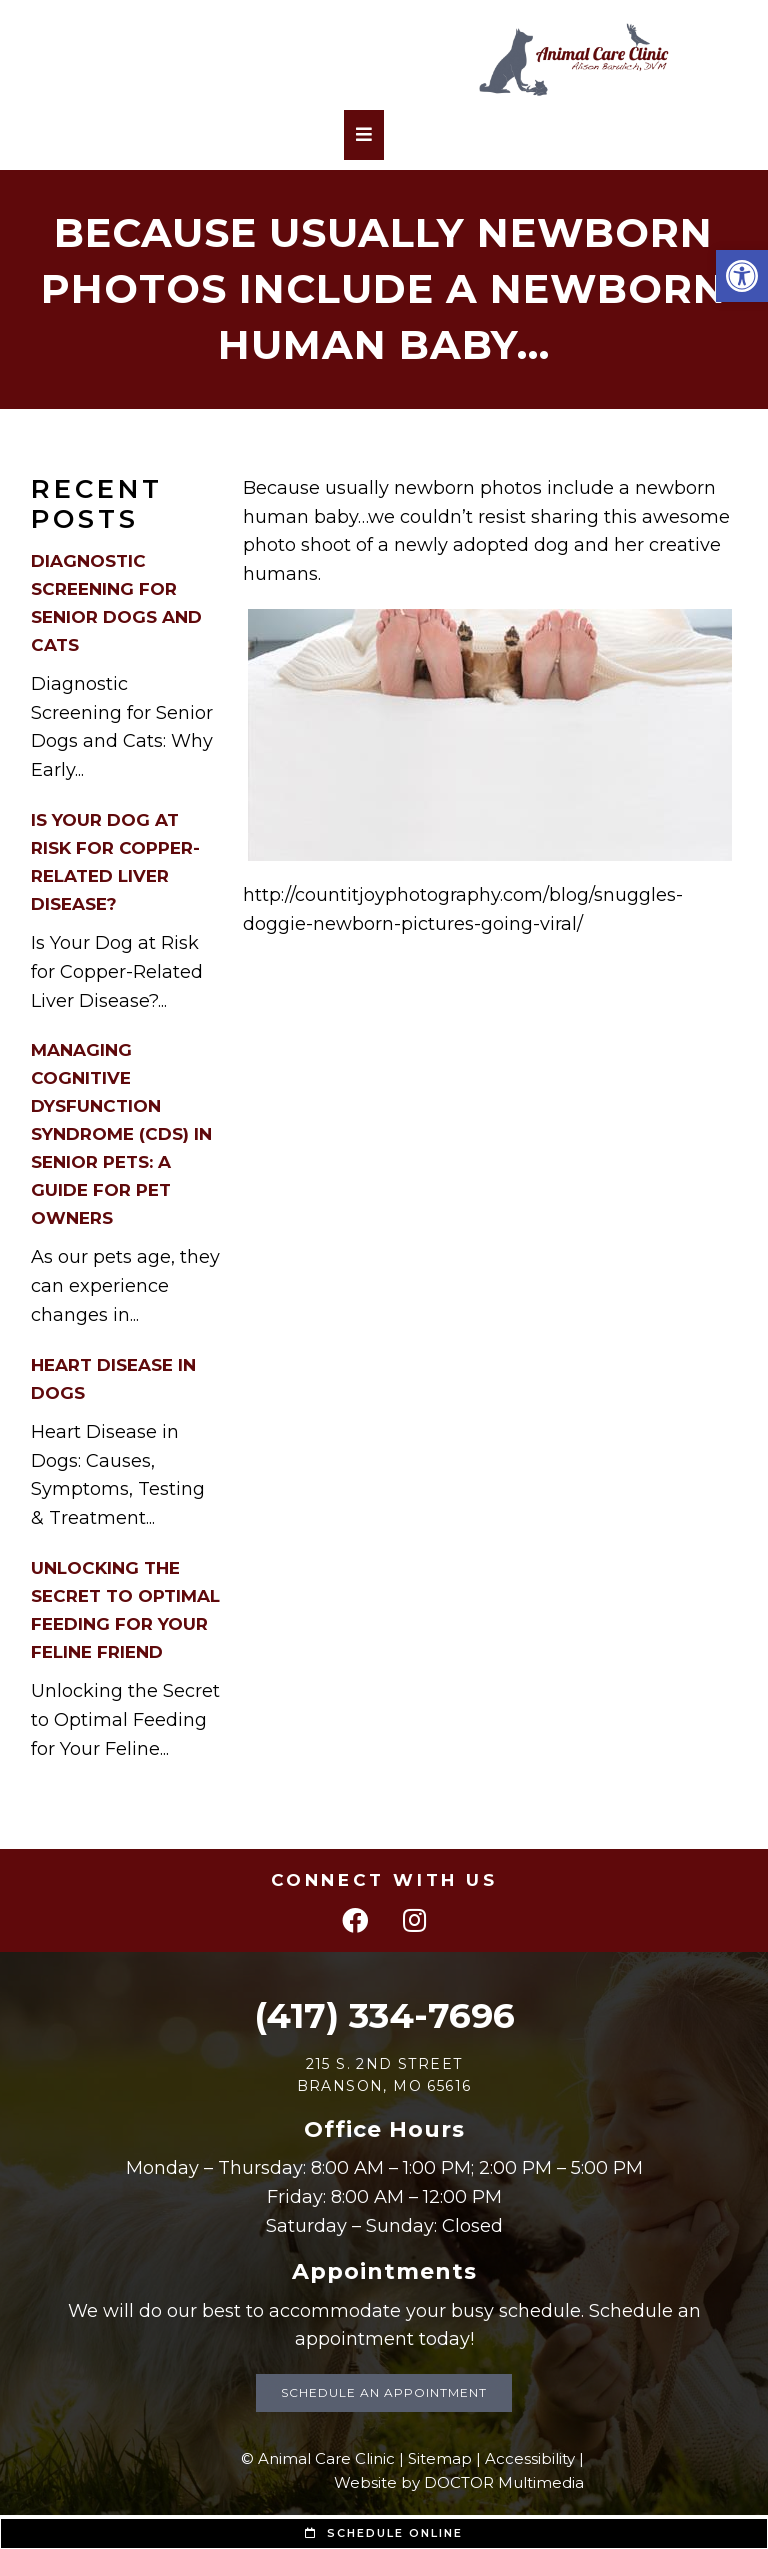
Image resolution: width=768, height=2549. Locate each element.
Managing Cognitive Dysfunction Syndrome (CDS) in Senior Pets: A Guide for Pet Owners (121, 1134)
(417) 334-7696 (384, 2015)
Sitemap (440, 2458)
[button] (742, 276)
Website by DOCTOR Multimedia (459, 2482)
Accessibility (530, 2458)
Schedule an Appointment (384, 2392)
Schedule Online (384, 2533)
